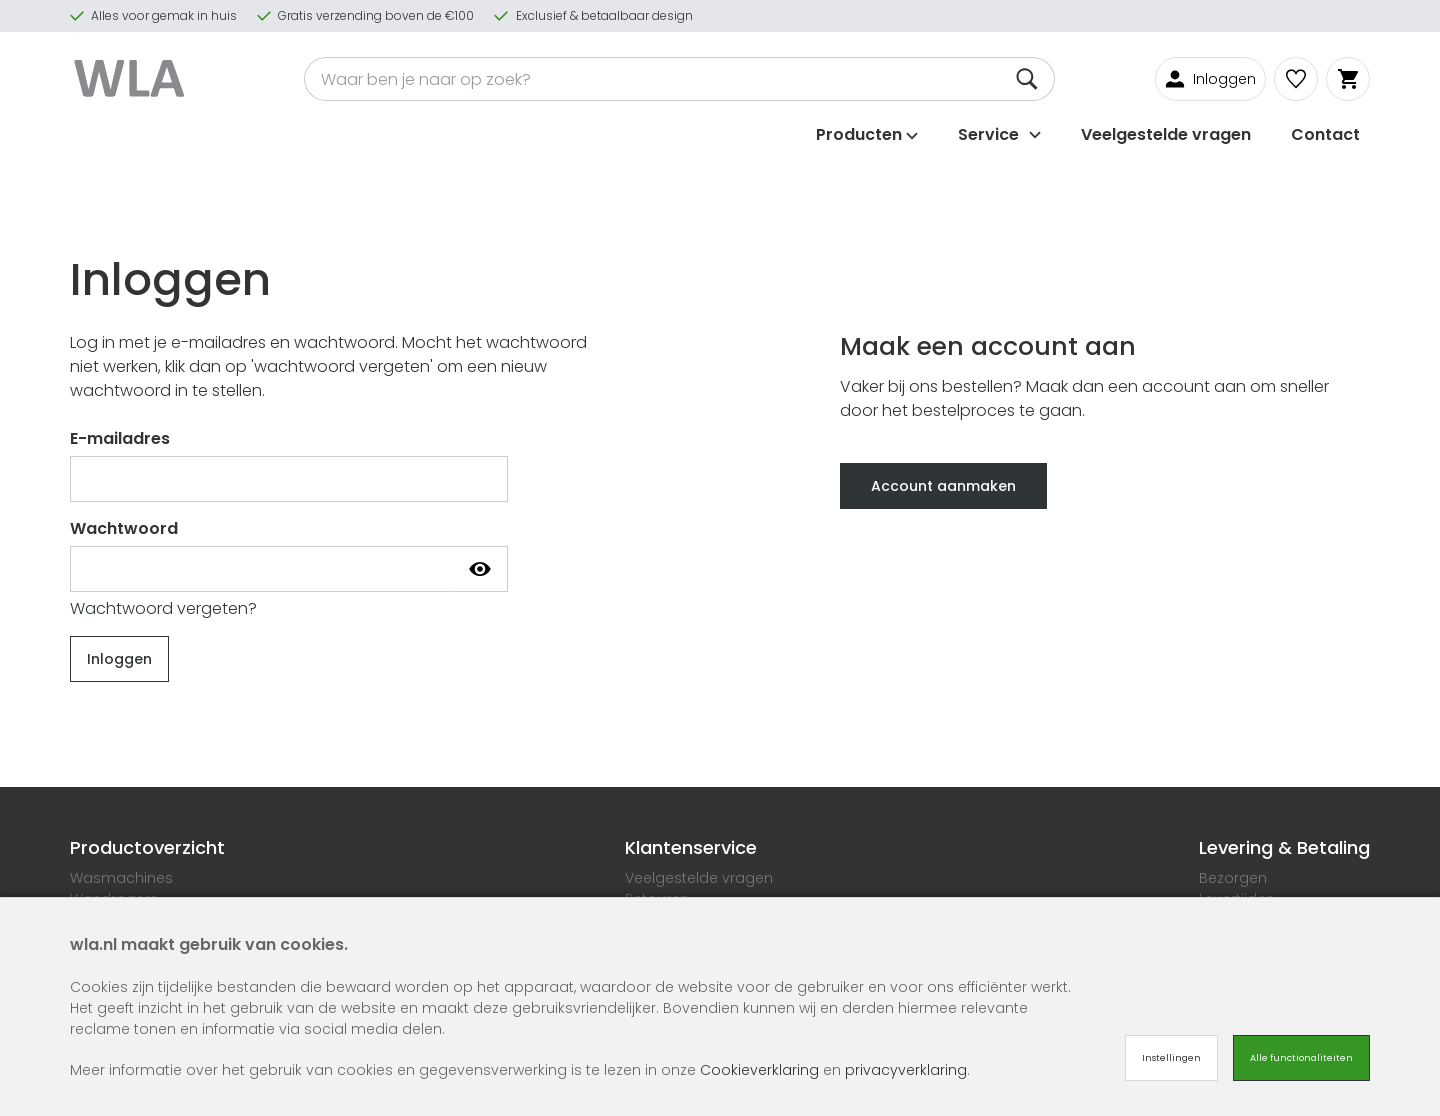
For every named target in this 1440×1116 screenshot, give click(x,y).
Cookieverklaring (759, 1070)
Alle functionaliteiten (1301, 1058)
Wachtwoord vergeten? (163, 608)
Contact (1325, 132)
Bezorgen (1233, 878)
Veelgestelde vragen (1166, 132)
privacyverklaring (906, 1070)
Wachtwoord (124, 528)
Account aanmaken (943, 486)
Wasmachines (121, 878)
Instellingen (1171, 1058)
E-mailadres (120, 438)
